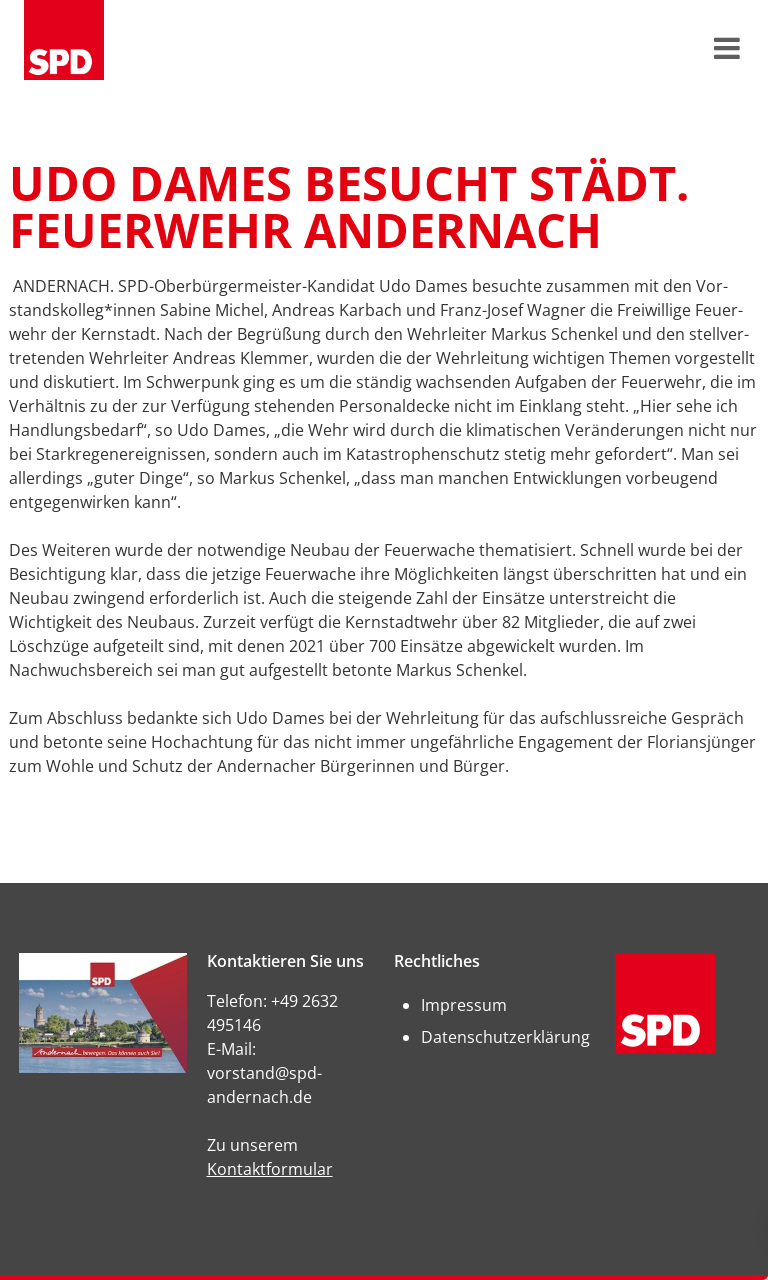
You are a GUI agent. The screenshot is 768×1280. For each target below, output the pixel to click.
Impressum (464, 1005)
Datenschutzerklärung (505, 1037)
